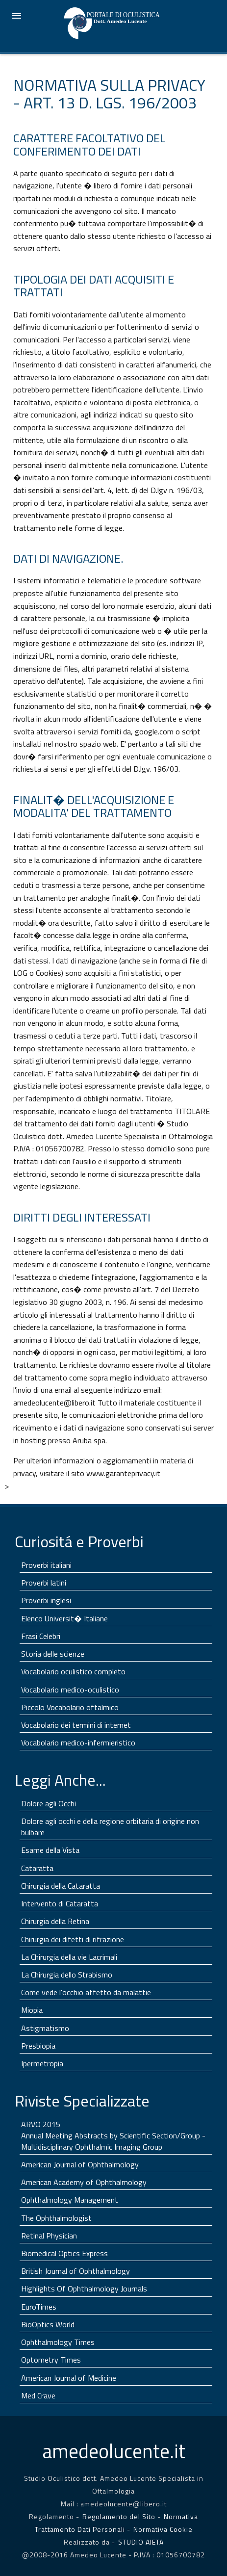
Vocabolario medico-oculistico (70, 1689)
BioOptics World (48, 2324)
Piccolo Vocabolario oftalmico (70, 1707)
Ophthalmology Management (69, 2200)
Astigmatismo (45, 2028)
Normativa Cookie (163, 2529)
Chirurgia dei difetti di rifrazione (72, 1939)
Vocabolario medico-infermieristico (78, 1742)
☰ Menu (16, 16)
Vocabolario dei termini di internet (76, 1725)
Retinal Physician (49, 2235)
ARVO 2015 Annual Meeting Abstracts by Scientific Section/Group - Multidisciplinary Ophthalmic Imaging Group (113, 2135)
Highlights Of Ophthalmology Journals (84, 2288)
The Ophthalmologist (56, 2218)
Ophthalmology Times (58, 2342)
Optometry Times (51, 2360)
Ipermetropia (42, 2063)
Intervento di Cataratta (59, 1903)
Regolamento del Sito (118, 2516)
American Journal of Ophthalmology (80, 2164)
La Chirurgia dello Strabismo (66, 1974)
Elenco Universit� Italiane (64, 1618)
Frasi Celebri (40, 1636)
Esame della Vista (50, 1850)
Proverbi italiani (46, 1565)
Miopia (32, 2010)
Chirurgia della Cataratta (60, 1886)
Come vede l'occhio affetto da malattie (86, 1992)
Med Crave (38, 2395)
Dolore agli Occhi (48, 1803)
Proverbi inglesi (46, 1600)
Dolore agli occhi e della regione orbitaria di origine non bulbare (110, 1826)
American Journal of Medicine (68, 2378)
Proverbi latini (43, 1582)
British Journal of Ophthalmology (75, 2271)
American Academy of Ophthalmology (84, 2182)
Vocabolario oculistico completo (73, 1671)
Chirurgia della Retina (55, 1921)
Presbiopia (38, 2046)
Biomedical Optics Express (64, 2253)
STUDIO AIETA (141, 2542)
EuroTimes (38, 2307)
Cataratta (37, 1868)
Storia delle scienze (52, 1654)
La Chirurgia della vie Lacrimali (69, 1957)
